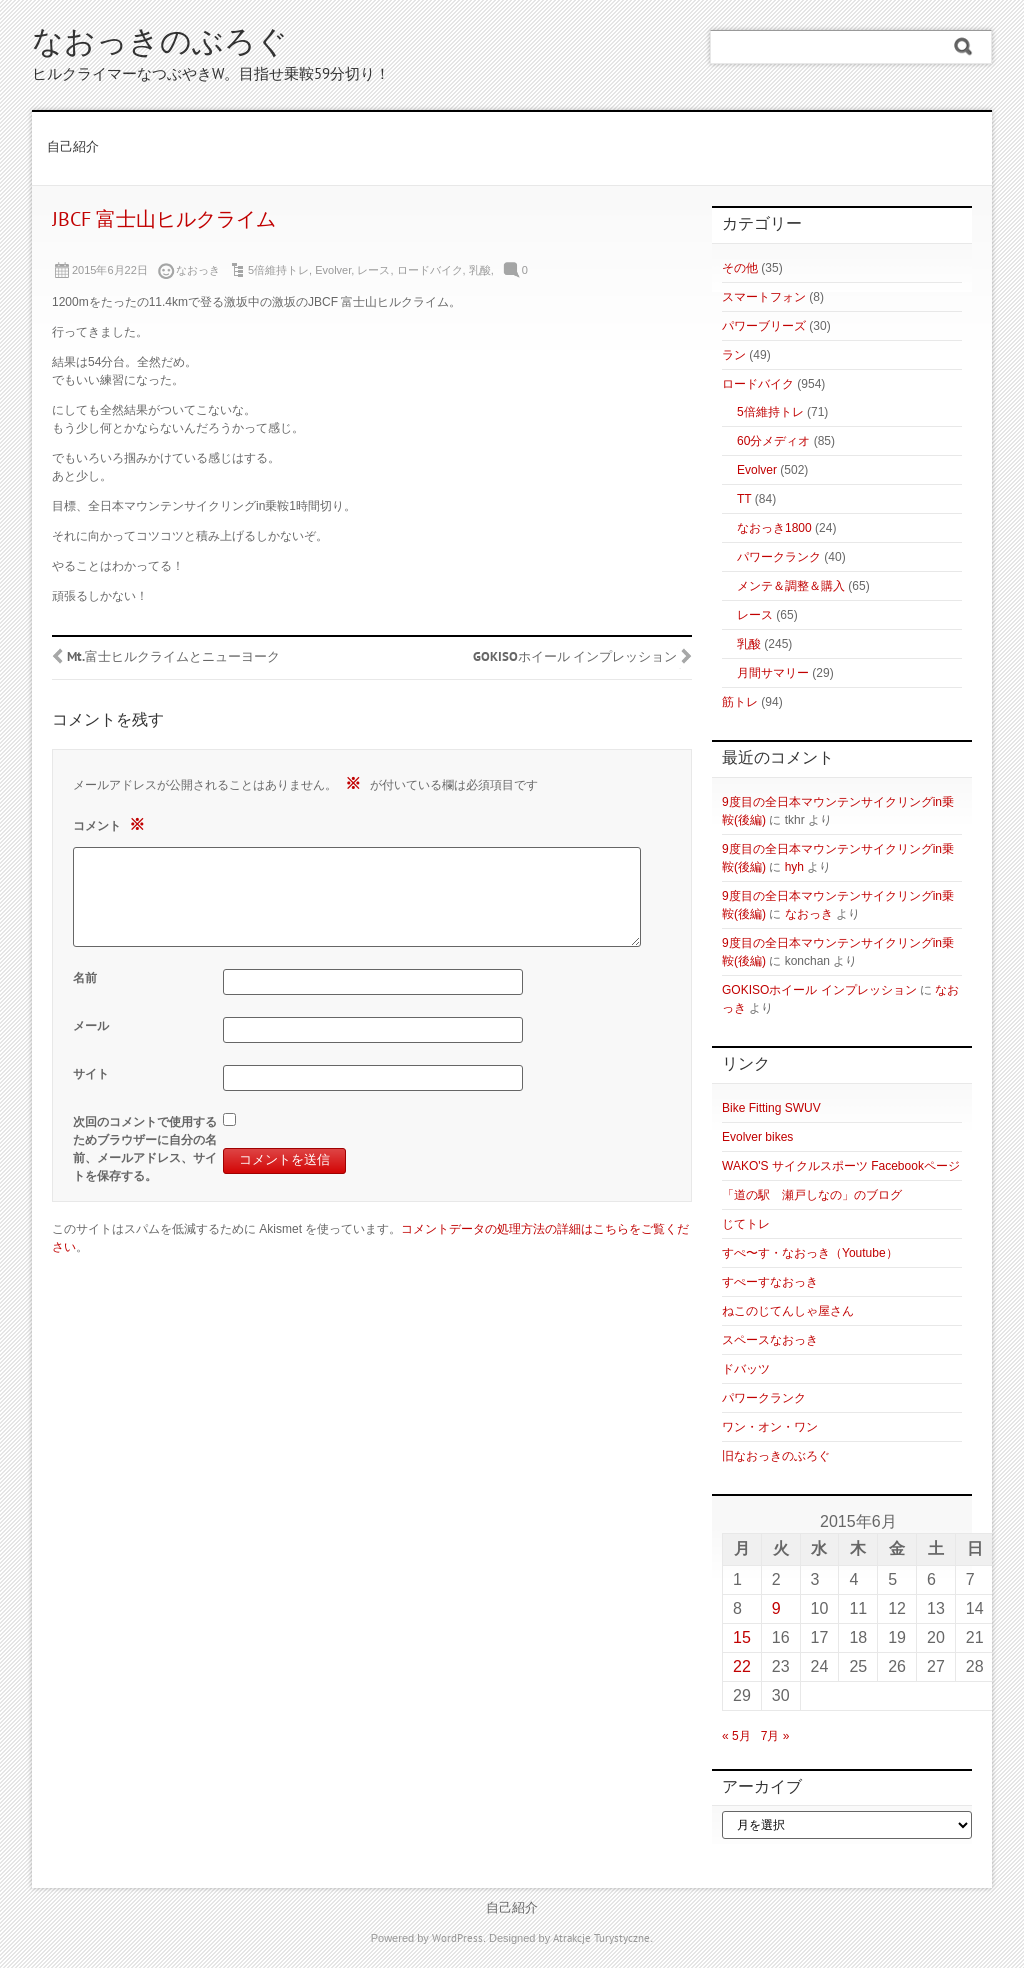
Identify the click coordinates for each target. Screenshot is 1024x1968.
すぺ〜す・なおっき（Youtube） (810, 1253)
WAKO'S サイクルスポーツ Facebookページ (841, 1166)
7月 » (775, 1736)
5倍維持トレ (278, 270)
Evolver (333, 270)
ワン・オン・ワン (770, 1427)
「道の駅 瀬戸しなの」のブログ (812, 1195)
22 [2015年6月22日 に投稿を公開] (742, 1666)
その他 (740, 268)
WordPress (457, 1939)
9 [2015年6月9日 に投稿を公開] (776, 1608)
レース (373, 270)
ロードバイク (430, 270)
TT (744, 499)
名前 (85, 978)
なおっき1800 (774, 528)
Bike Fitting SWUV (771, 1108)
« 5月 (736, 1736)
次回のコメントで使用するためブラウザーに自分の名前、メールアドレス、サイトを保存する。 (145, 1149)
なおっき (809, 914)
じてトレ (746, 1224)
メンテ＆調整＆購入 (791, 586)
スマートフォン (764, 297)
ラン (734, 355)
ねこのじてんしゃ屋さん (788, 1311)
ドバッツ (746, 1369)
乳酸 (480, 270)
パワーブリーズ (764, 326)
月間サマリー (773, 673)
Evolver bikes (757, 1137)
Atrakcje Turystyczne (601, 1939)
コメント (111, 824)
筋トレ (740, 702)
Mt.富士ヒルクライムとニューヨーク (173, 658)
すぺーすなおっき (770, 1282)
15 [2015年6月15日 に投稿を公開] (742, 1637)
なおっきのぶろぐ (160, 44)
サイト (91, 1074)
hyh (794, 867)
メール (91, 1026)
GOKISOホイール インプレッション (575, 658)
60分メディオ (773, 441)
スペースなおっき (770, 1340)
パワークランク (779, 557)
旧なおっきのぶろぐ (776, 1456)
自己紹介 (73, 148)
